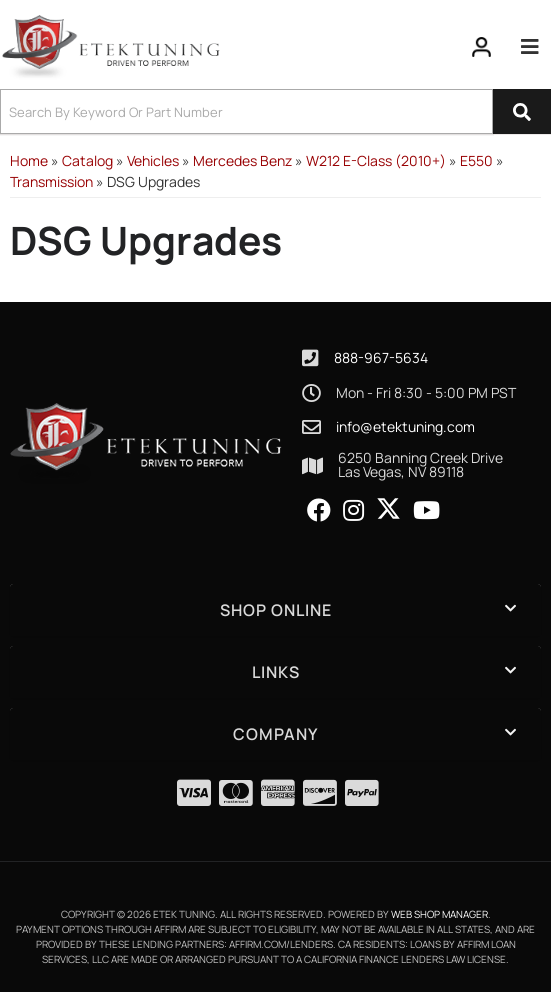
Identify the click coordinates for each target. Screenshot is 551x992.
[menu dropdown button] (529, 47)
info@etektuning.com (405, 427)
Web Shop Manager (439, 914)
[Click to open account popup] (482, 47)
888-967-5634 (381, 357)
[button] (275, 111)
